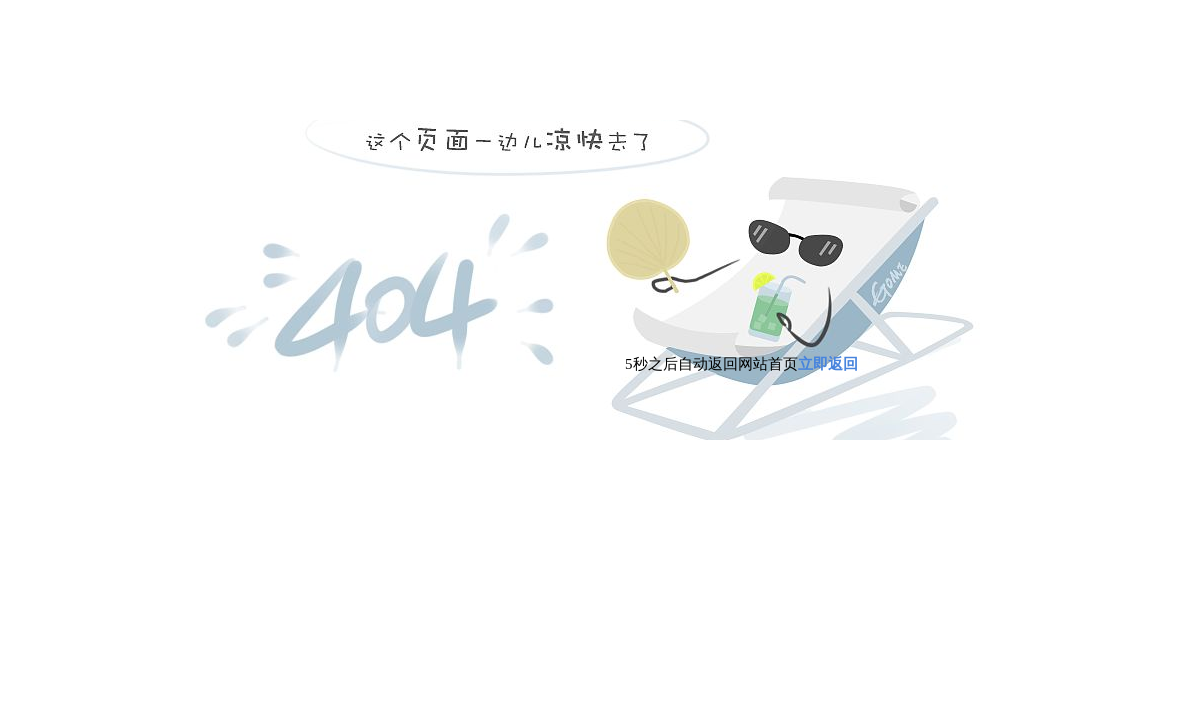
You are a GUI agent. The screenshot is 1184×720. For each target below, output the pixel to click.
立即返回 (828, 364)
